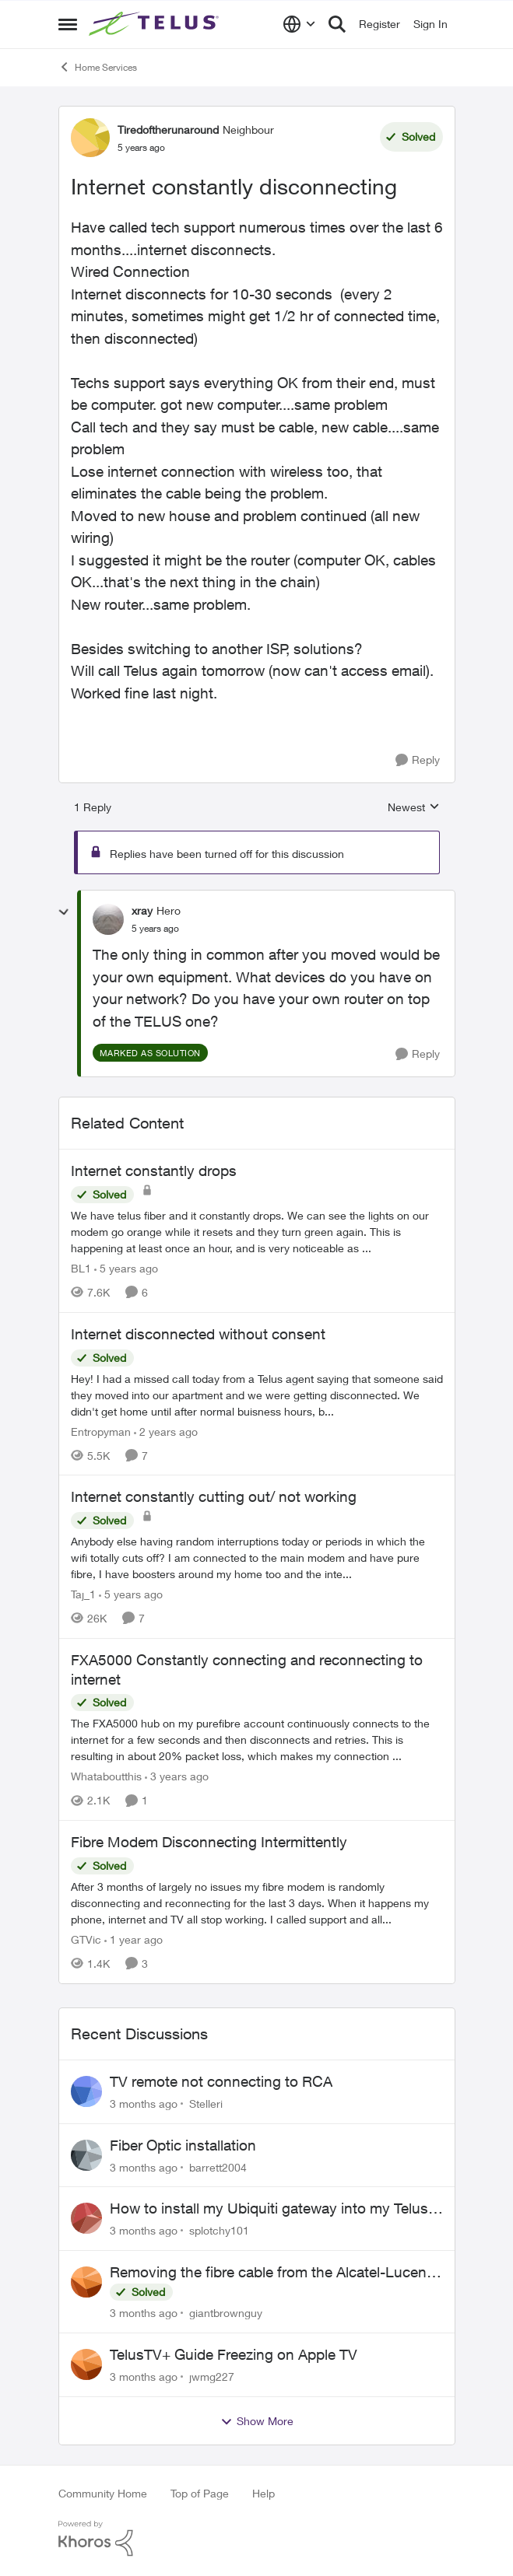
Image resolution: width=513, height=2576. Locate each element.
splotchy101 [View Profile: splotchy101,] (219, 2230)
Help (263, 2493)
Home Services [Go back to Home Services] (97, 67)
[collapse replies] (63, 912)
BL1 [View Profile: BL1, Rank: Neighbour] (81, 1268)
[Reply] (417, 760)
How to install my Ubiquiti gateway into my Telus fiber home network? (269, 2209)
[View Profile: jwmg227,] (86, 2364)
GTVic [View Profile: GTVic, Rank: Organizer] (86, 1939)
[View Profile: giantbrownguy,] (86, 2282)
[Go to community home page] (156, 24)
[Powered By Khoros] (256, 2539)
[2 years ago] (166, 1431)
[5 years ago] (126, 1268)
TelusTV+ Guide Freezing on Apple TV (233, 2354)
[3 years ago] (177, 1776)
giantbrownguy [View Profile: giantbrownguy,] (225, 2312)
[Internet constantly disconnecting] (155, 929)
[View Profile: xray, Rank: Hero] (108, 919)
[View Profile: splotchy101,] (86, 2218)
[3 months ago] (143, 2103)
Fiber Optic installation (183, 2145)
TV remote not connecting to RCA (221, 2081)
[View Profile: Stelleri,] (86, 2091)
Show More (256, 2421)
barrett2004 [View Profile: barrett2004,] (218, 2166)
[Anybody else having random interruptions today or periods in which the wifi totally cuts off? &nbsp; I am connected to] (257, 1557)
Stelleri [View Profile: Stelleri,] (206, 2103)
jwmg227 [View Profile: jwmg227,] (211, 2376)
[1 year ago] (133, 1939)
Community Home (102, 2493)
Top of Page (199, 2493)
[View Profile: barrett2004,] (86, 2155)
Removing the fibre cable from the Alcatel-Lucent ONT (270, 2272)
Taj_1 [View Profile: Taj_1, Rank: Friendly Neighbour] (83, 1594)
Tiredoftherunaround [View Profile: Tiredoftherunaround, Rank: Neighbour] (168, 129)
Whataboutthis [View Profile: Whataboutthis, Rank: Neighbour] (106, 1776)
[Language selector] (299, 24)
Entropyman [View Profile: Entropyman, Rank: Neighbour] (101, 1430)
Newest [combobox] (414, 807)
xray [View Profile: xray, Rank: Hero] (142, 910)
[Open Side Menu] (68, 24)
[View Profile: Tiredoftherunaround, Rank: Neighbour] (90, 137)
